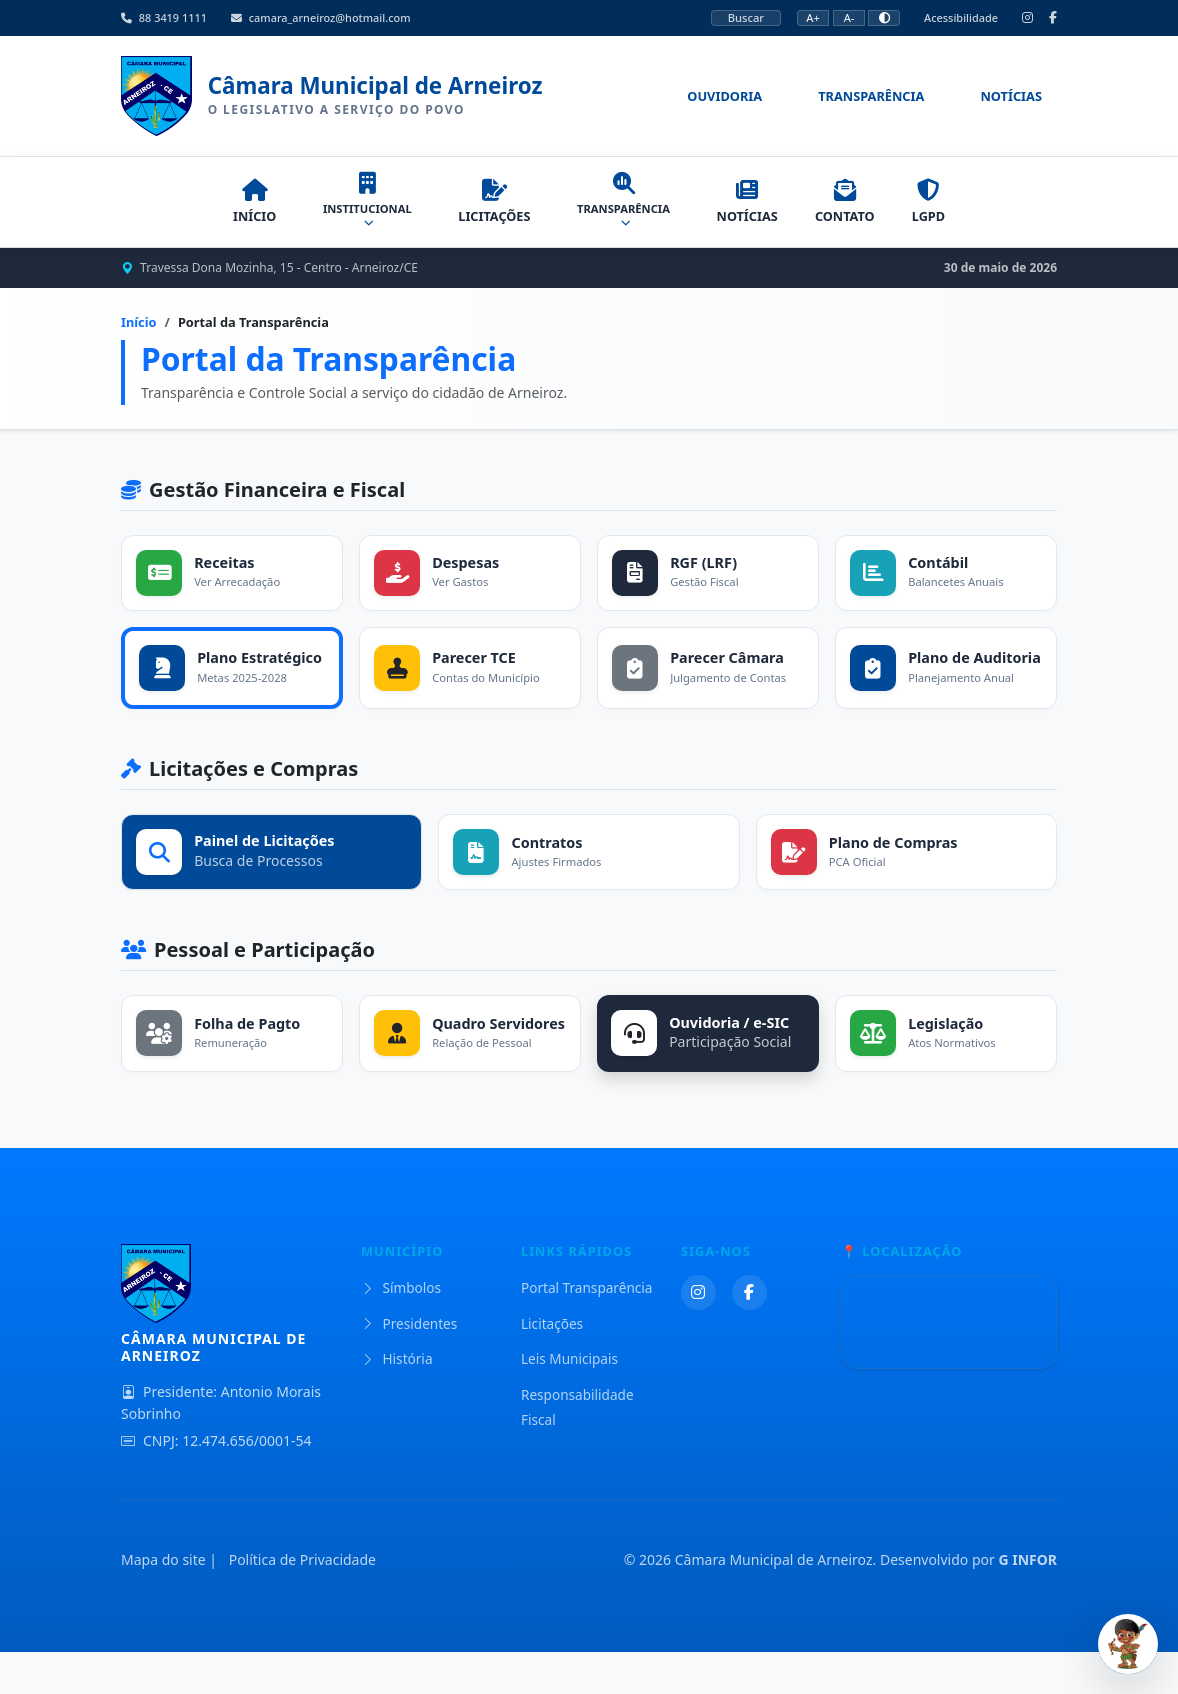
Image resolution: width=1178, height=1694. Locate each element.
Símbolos (401, 1330)
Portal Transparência (586, 1330)
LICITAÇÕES (482, 211)
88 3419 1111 (164, 17)
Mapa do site (163, 1602)
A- (849, 17)
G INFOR (1027, 1602)
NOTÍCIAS (746, 211)
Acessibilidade (961, 17)
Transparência (871, 101)
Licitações (552, 1365)
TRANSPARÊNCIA (616, 210)
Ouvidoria (724, 101)
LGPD (951, 211)
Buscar (746, 17)
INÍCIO (230, 211)
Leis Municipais (569, 1401)
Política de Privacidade (302, 1602)
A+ (813, 17)
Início (139, 332)
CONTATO (855, 211)
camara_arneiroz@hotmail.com (321, 17)
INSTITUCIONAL (350, 210)
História (397, 1401)
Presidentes (409, 1365)
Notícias (1011, 101)
